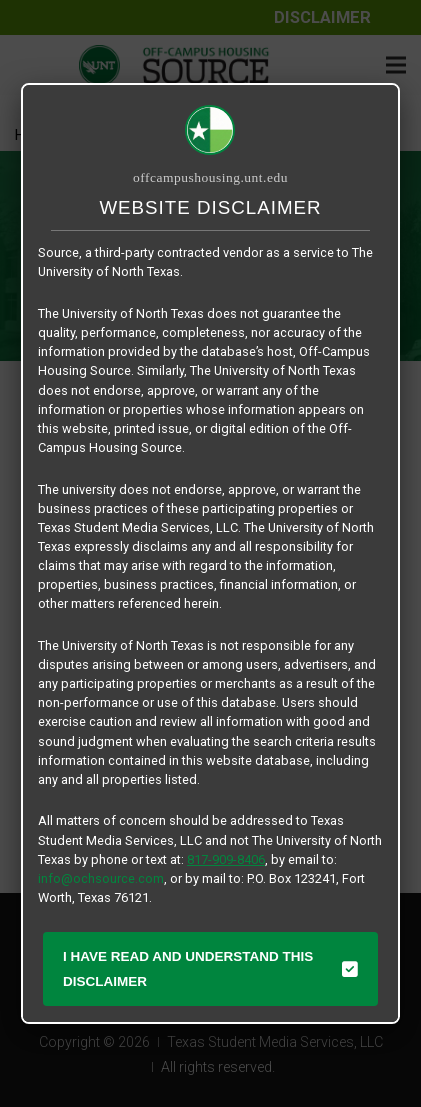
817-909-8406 (226, 859)
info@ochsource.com (101, 878)
